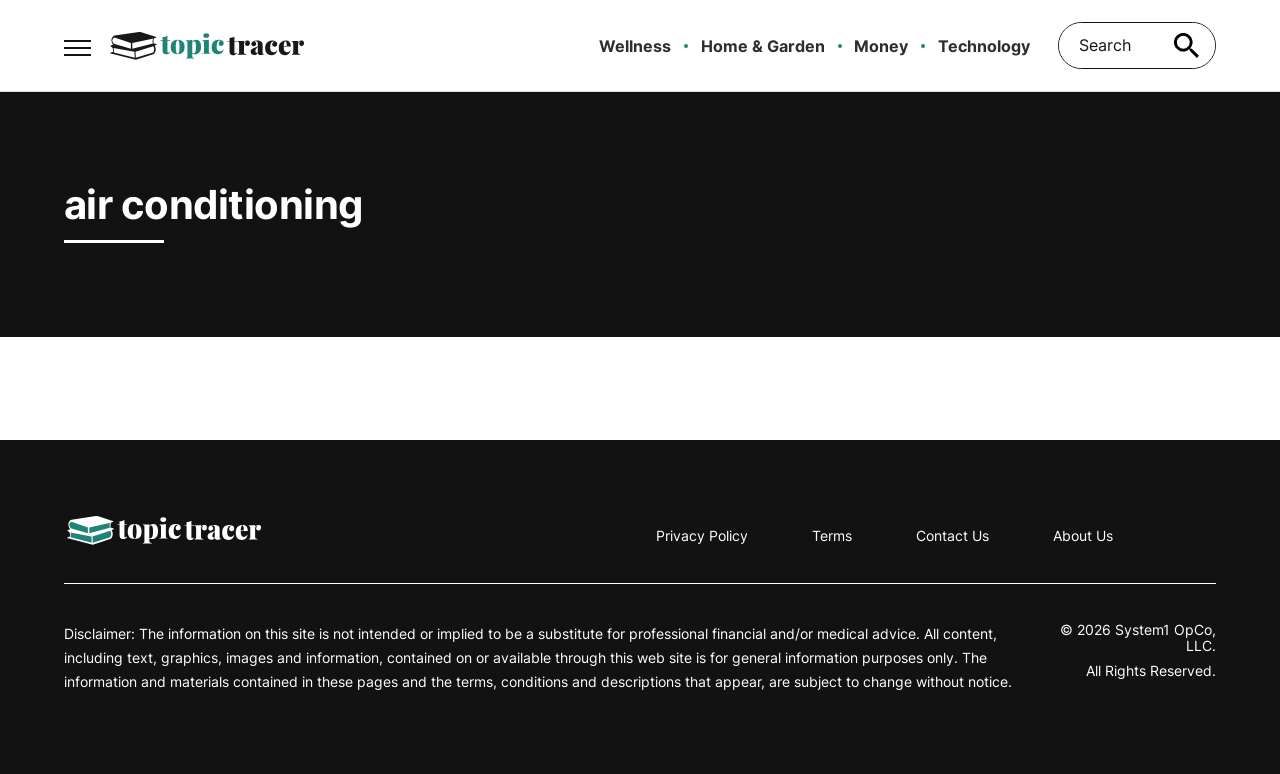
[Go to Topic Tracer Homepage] (207, 46)
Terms (832, 535)
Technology (984, 46)
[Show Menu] (77, 44)
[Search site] (1186, 45)
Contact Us (952, 535)
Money (881, 46)
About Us (1083, 535)
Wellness (635, 46)
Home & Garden (763, 46)
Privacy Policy (702, 535)
